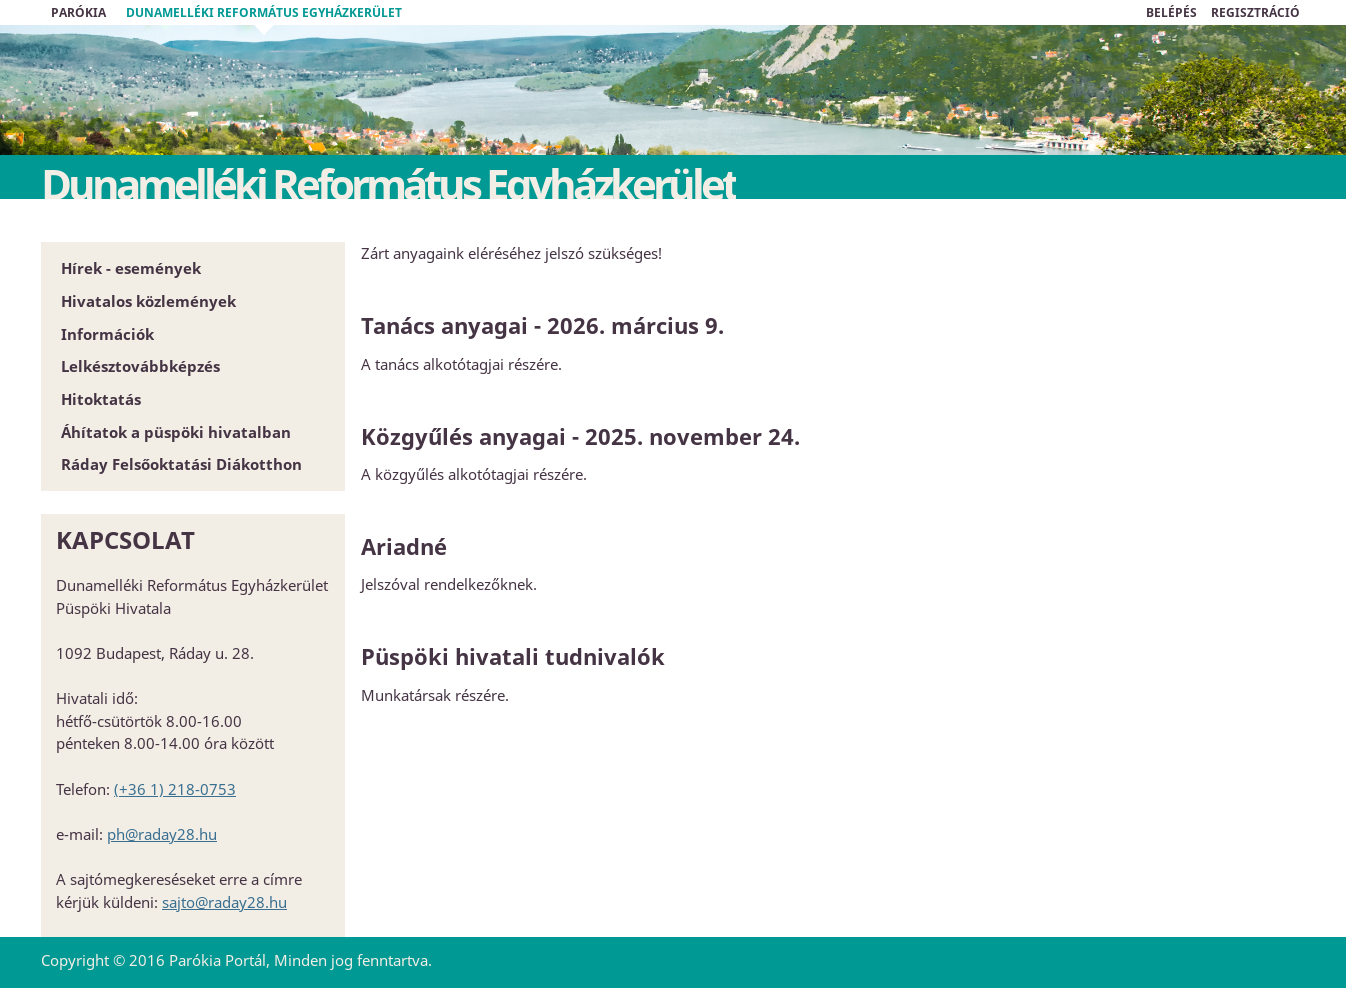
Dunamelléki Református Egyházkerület (264, 12)
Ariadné (404, 546)
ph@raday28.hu (162, 834)
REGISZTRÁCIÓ (1255, 12)
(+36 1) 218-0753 (175, 789)
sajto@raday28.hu (224, 902)
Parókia (78, 12)
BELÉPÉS (1171, 12)
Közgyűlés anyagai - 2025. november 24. (580, 436)
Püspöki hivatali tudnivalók (513, 656)
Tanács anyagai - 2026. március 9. (542, 325)
